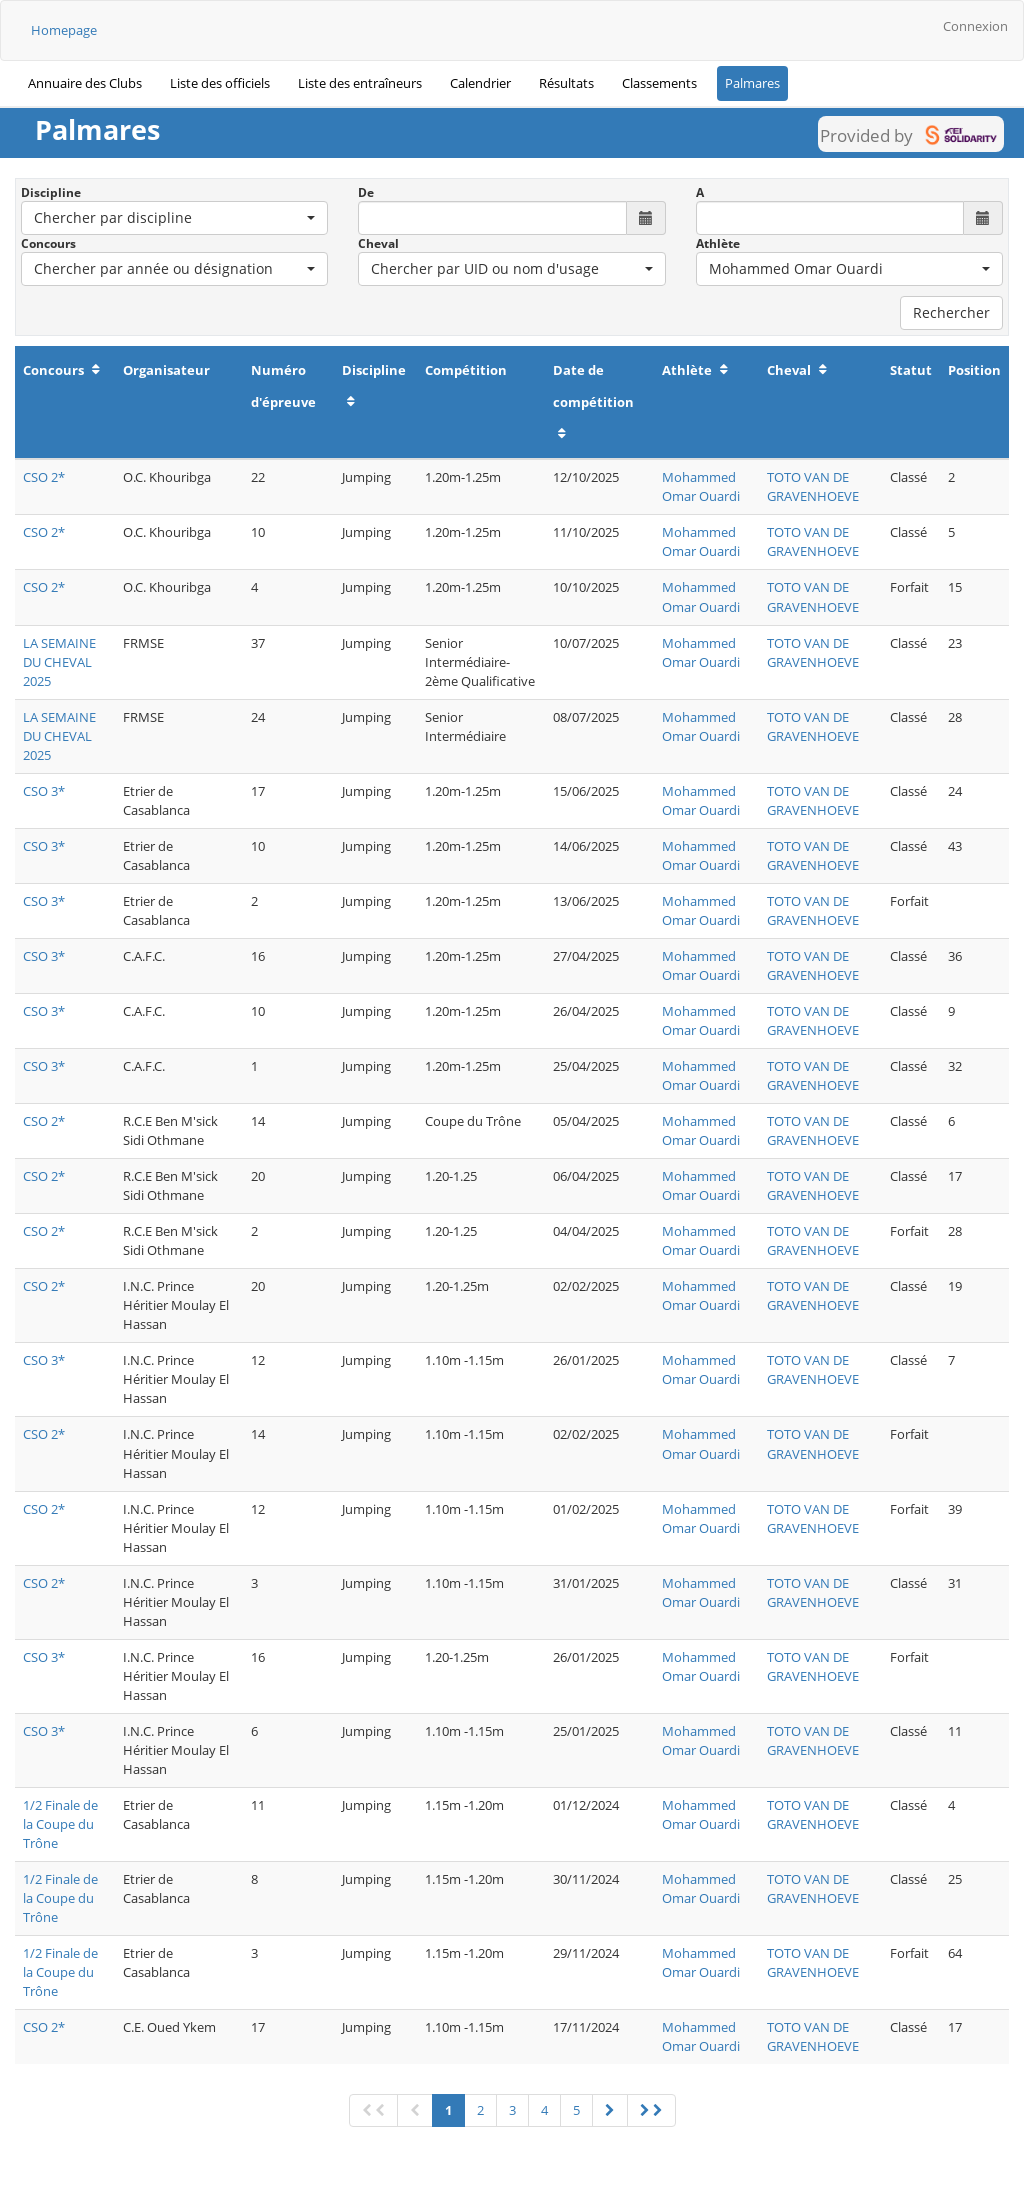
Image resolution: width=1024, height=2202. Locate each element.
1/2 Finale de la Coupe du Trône (60, 1824)
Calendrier (480, 83)
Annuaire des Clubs (85, 83)
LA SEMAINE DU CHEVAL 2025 (59, 662)
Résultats (566, 83)
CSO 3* (44, 791)
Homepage (64, 30)
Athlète (718, 243)
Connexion (975, 26)
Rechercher (951, 312)
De (366, 192)
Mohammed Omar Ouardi (701, 486)
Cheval (378, 243)
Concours (48, 243)
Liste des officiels (220, 83)
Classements (659, 83)
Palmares (752, 83)
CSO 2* (44, 477)
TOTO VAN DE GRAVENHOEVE (813, 486)
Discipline (51, 192)
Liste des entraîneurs (360, 83)
